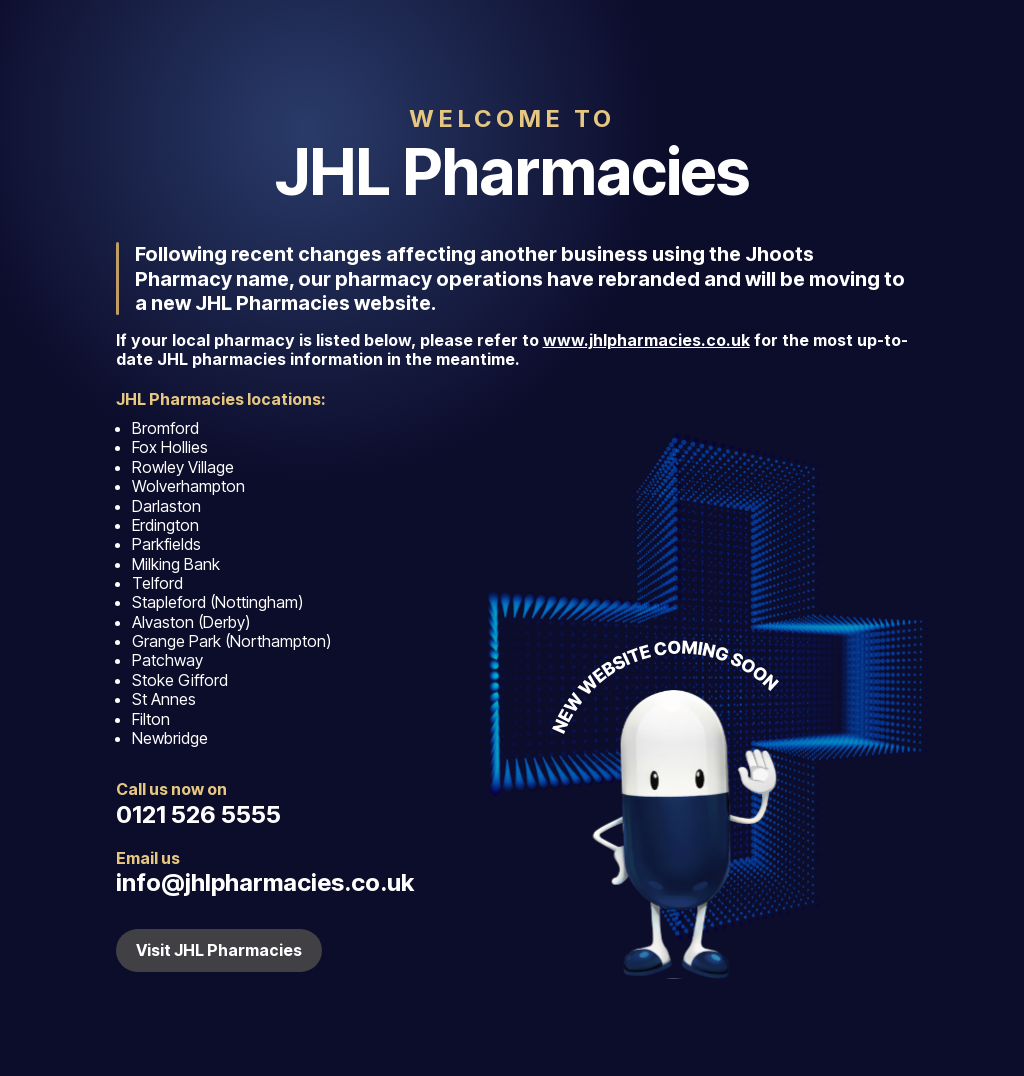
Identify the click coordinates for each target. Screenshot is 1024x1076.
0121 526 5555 (198, 814)
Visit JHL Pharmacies (219, 950)
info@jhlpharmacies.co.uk (265, 882)
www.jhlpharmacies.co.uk (646, 340)
